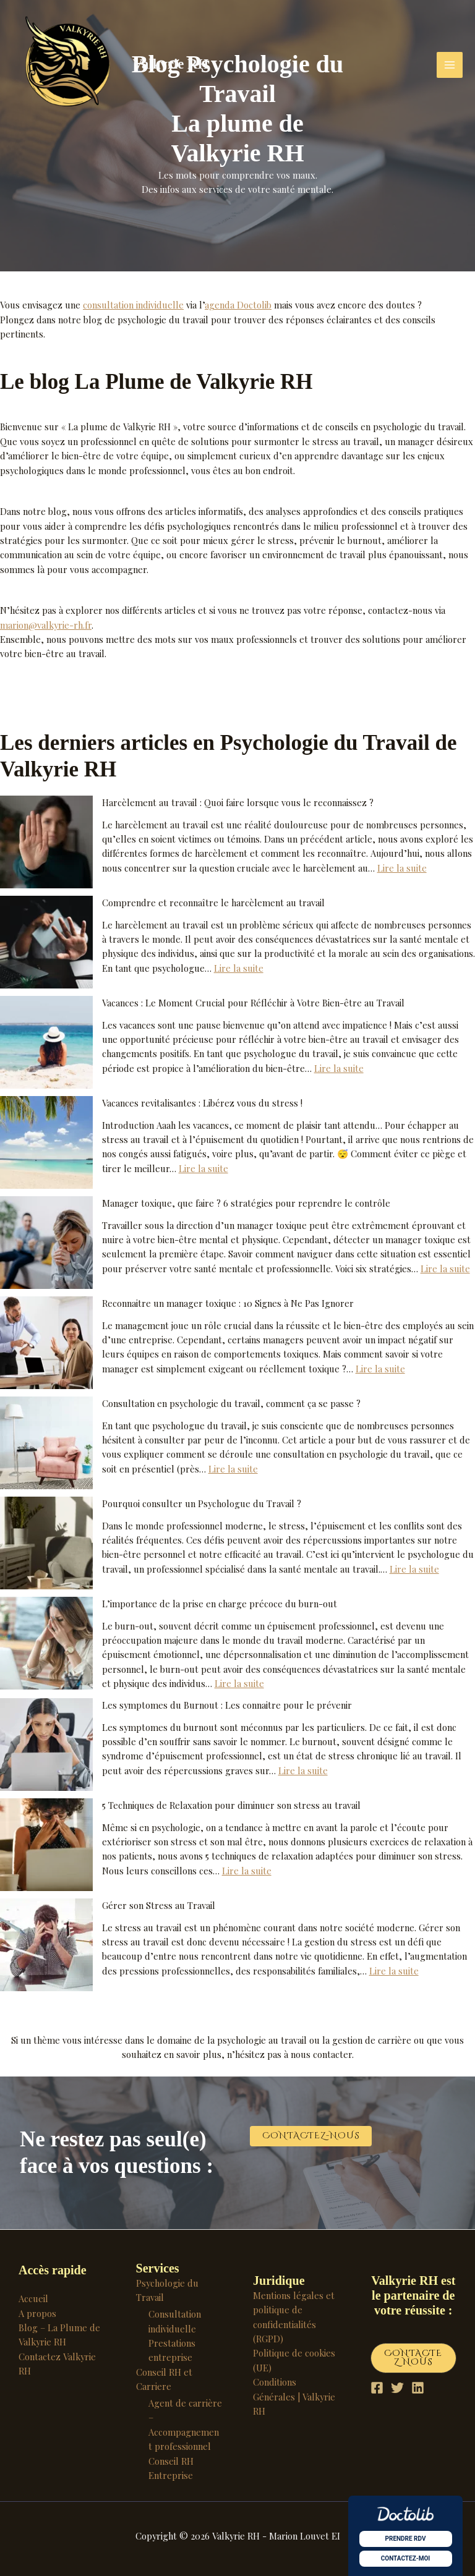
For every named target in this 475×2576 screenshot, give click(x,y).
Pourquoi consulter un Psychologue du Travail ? (201, 1503)
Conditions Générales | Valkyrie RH (294, 2396)
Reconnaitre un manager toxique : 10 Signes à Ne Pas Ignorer (228, 1303)
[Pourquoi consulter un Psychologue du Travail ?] (46, 1543)
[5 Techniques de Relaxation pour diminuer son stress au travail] (46, 1844)
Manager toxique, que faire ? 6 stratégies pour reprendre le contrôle (246, 1203)
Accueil (33, 2298)
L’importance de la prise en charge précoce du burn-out (219, 1603)
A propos (37, 2313)
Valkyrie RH (171, 64)
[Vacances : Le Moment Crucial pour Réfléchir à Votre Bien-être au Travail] (46, 1042)
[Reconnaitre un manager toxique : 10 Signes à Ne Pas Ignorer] (46, 1342)
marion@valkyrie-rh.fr (46, 625)
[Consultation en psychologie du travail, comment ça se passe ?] (46, 1442)
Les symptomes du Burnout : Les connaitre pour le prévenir (227, 1705)
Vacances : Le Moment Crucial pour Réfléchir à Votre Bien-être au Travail (253, 1003)
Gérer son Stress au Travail (158, 1905)
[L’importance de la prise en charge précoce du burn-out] (46, 1643)
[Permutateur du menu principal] (450, 65)
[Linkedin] (417, 2387)
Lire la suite (402, 868)
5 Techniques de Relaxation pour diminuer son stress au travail (231, 1805)
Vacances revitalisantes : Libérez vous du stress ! (202, 1103)
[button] (311, 2136)
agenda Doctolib (238, 305)
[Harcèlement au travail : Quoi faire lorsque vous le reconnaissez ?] (46, 842)
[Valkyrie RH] (68, 65)
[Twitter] (397, 2387)
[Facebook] (376, 2387)
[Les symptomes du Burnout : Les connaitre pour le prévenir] (46, 1744)
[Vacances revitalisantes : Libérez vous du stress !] (46, 1142)
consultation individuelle (133, 305)
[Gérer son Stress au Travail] (46, 1944)
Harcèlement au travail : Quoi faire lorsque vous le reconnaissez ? (238, 802)
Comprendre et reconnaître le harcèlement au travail (213, 902)
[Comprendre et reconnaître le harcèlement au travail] (46, 942)
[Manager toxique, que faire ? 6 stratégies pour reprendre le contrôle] (46, 1242)
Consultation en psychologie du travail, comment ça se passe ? (231, 1403)
